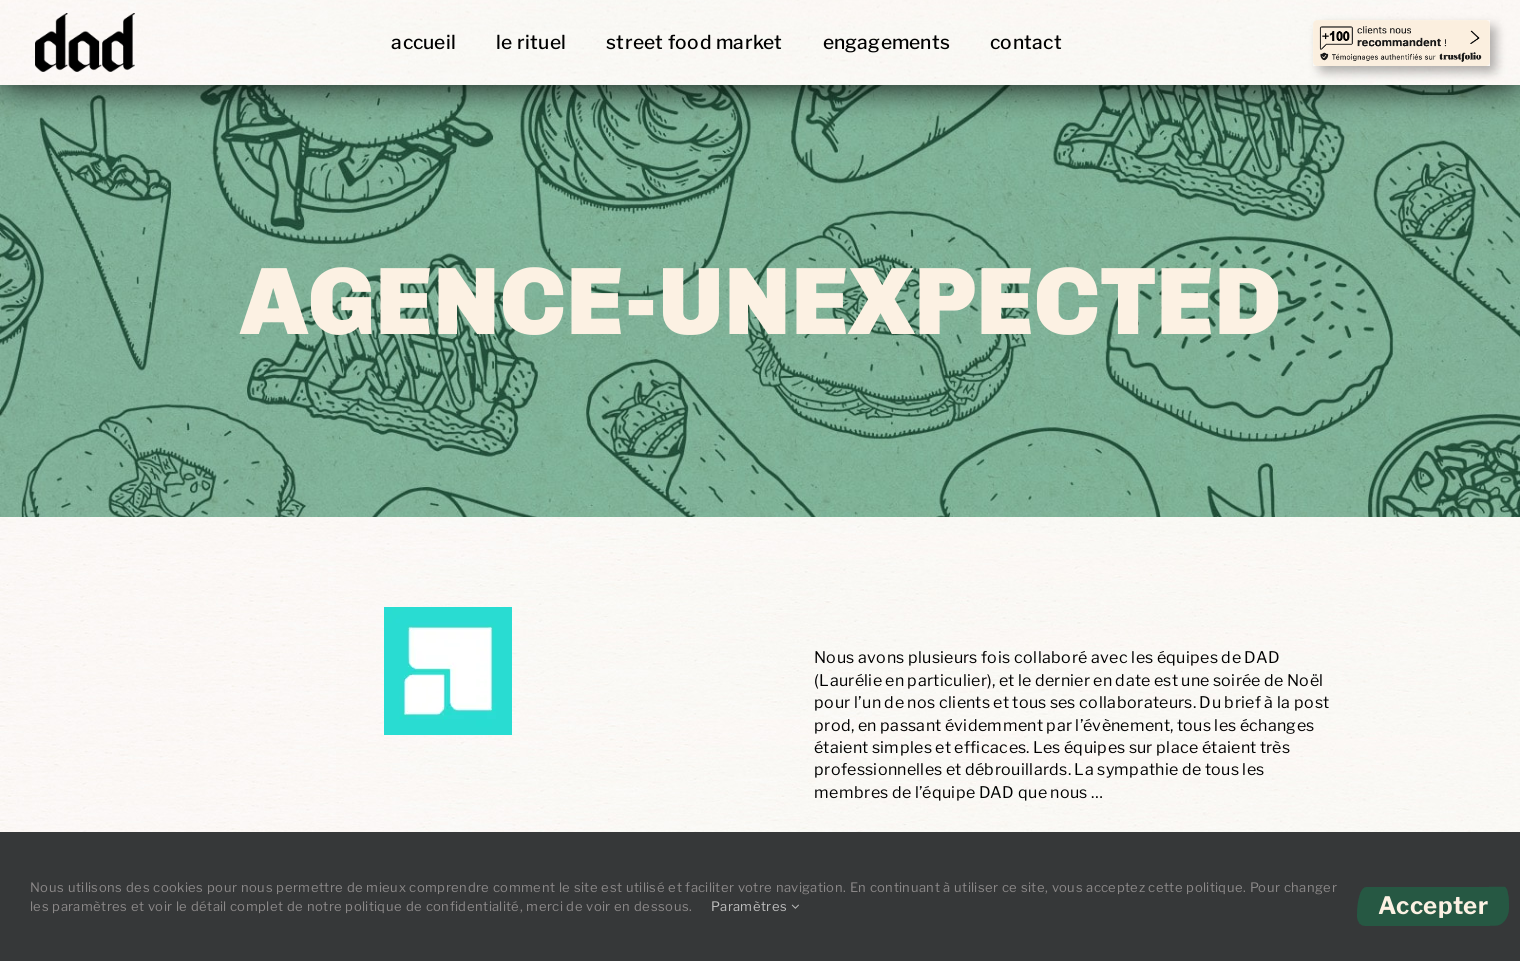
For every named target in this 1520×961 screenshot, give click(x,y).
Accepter (1433, 905)
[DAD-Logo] (85, 14)
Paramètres (755, 906)
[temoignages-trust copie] (1401, 31)
